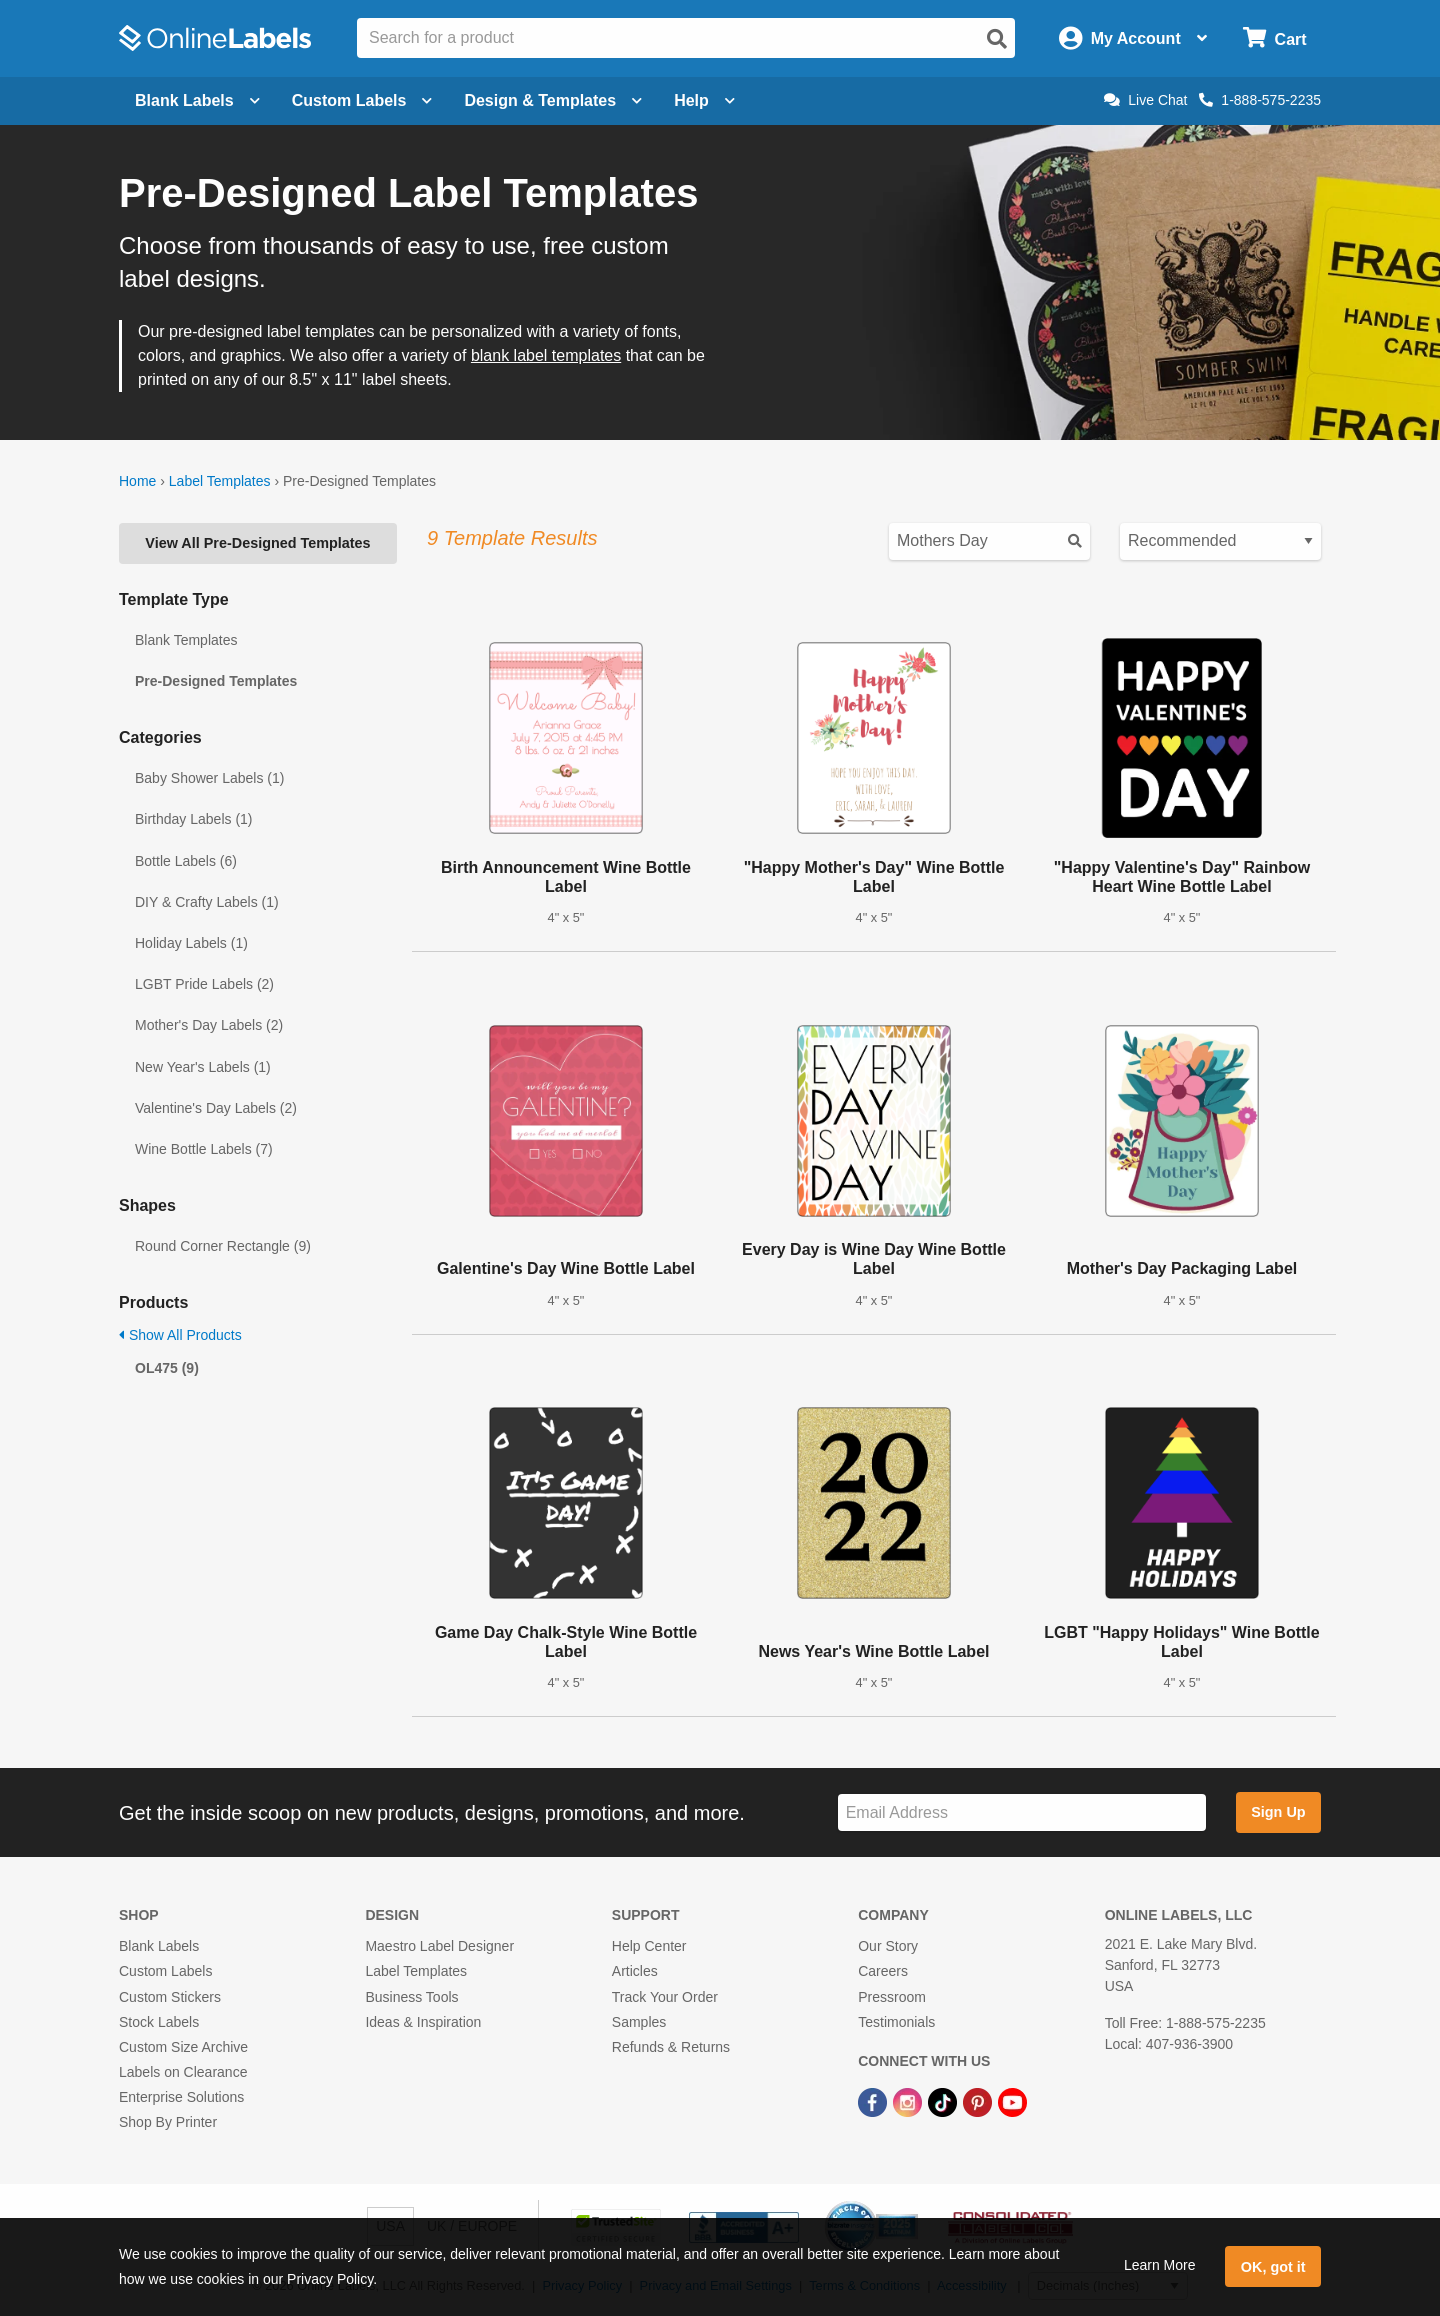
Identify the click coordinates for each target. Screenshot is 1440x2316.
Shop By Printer (168, 2122)
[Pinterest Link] (979, 2101)
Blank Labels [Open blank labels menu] (197, 100)
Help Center (649, 1946)
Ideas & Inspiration (423, 2022)
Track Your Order (665, 1997)
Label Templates (220, 481)
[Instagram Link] (909, 2101)
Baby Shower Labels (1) (209, 778)
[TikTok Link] (944, 2101)
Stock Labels (159, 2022)
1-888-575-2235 (1260, 100)
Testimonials (896, 2022)
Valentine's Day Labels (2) (216, 1108)
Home (137, 481)
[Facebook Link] (874, 2101)
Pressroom (892, 1997)
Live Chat (1145, 100)
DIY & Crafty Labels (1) (207, 902)
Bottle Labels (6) (186, 861)
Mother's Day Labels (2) (209, 1025)
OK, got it (1273, 2267)
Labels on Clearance (183, 2072)
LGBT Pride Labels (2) (204, 984)
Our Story (888, 1946)
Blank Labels (159, 1946)
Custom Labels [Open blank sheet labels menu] (362, 100)
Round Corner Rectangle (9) (223, 1246)
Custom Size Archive (183, 2047)
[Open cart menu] (1274, 38)
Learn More (1160, 2265)
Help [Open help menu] (704, 100)
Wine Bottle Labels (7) (204, 1149)
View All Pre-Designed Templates (257, 543)
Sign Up (1278, 1812)
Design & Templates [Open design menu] (553, 100)
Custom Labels (165, 1971)
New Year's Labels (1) (203, 1067)
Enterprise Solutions (181, 2097)
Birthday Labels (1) (194, 819)
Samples (639, 2022)
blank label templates (546, 355)
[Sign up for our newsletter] (1022, 1812)
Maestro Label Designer (439, 1946)
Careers (883, 1971)
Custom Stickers (170, 1997)
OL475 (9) (167, 1368)
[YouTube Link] (1012, 2101)
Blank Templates (186, 640)
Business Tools (411, 1997)
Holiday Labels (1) (191, 943)
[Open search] (997, 39)
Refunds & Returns (671, 2047)
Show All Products (180, 1335)
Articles (635, 1971)
